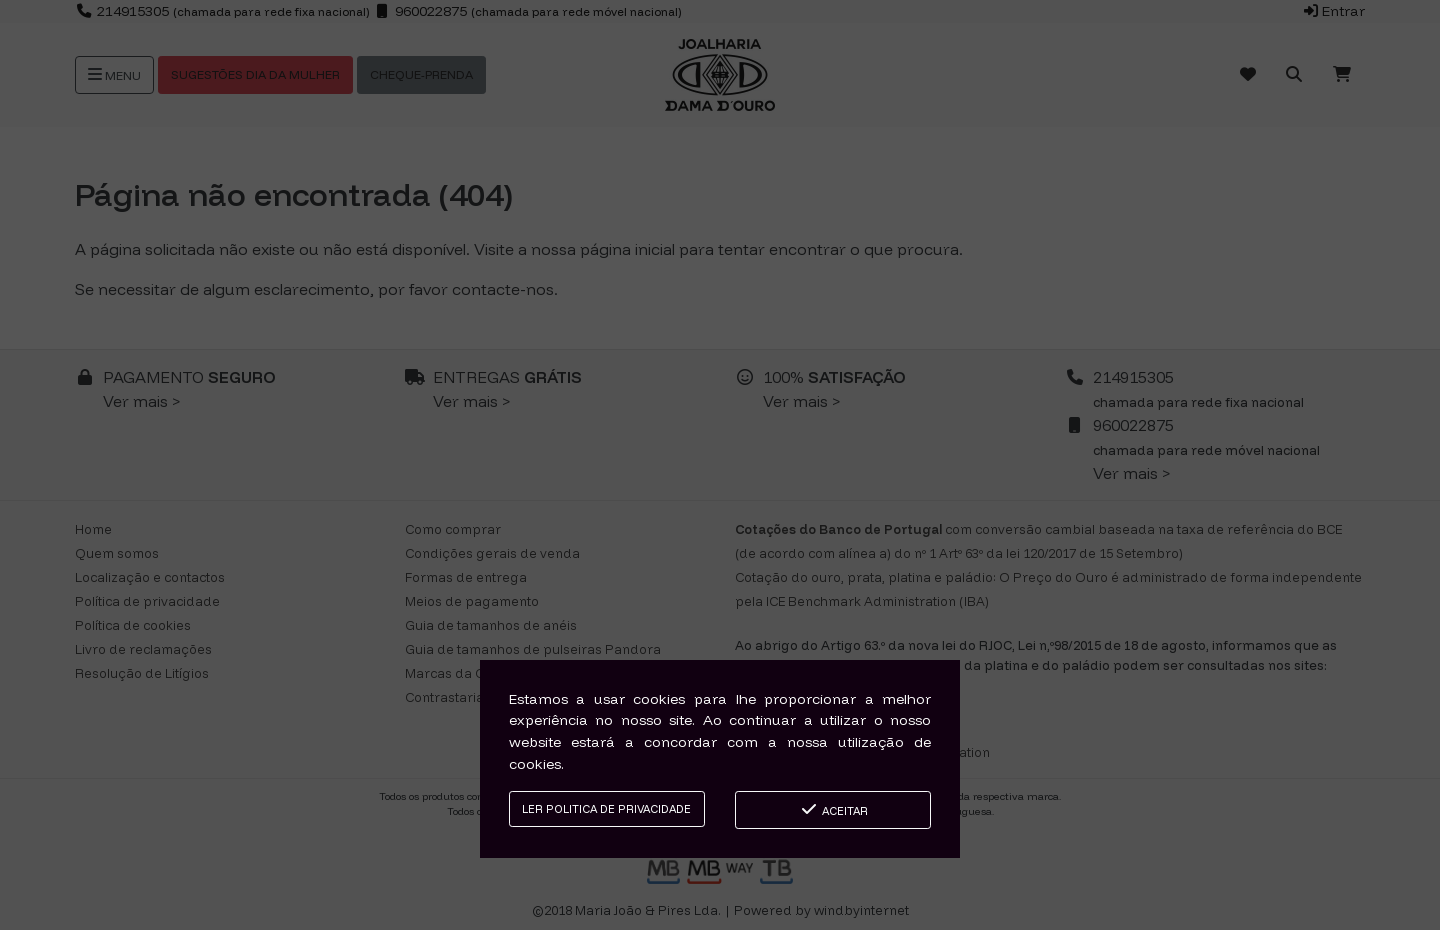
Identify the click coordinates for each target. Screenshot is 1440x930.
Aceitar (833, 809)
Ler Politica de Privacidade (606, 809)
